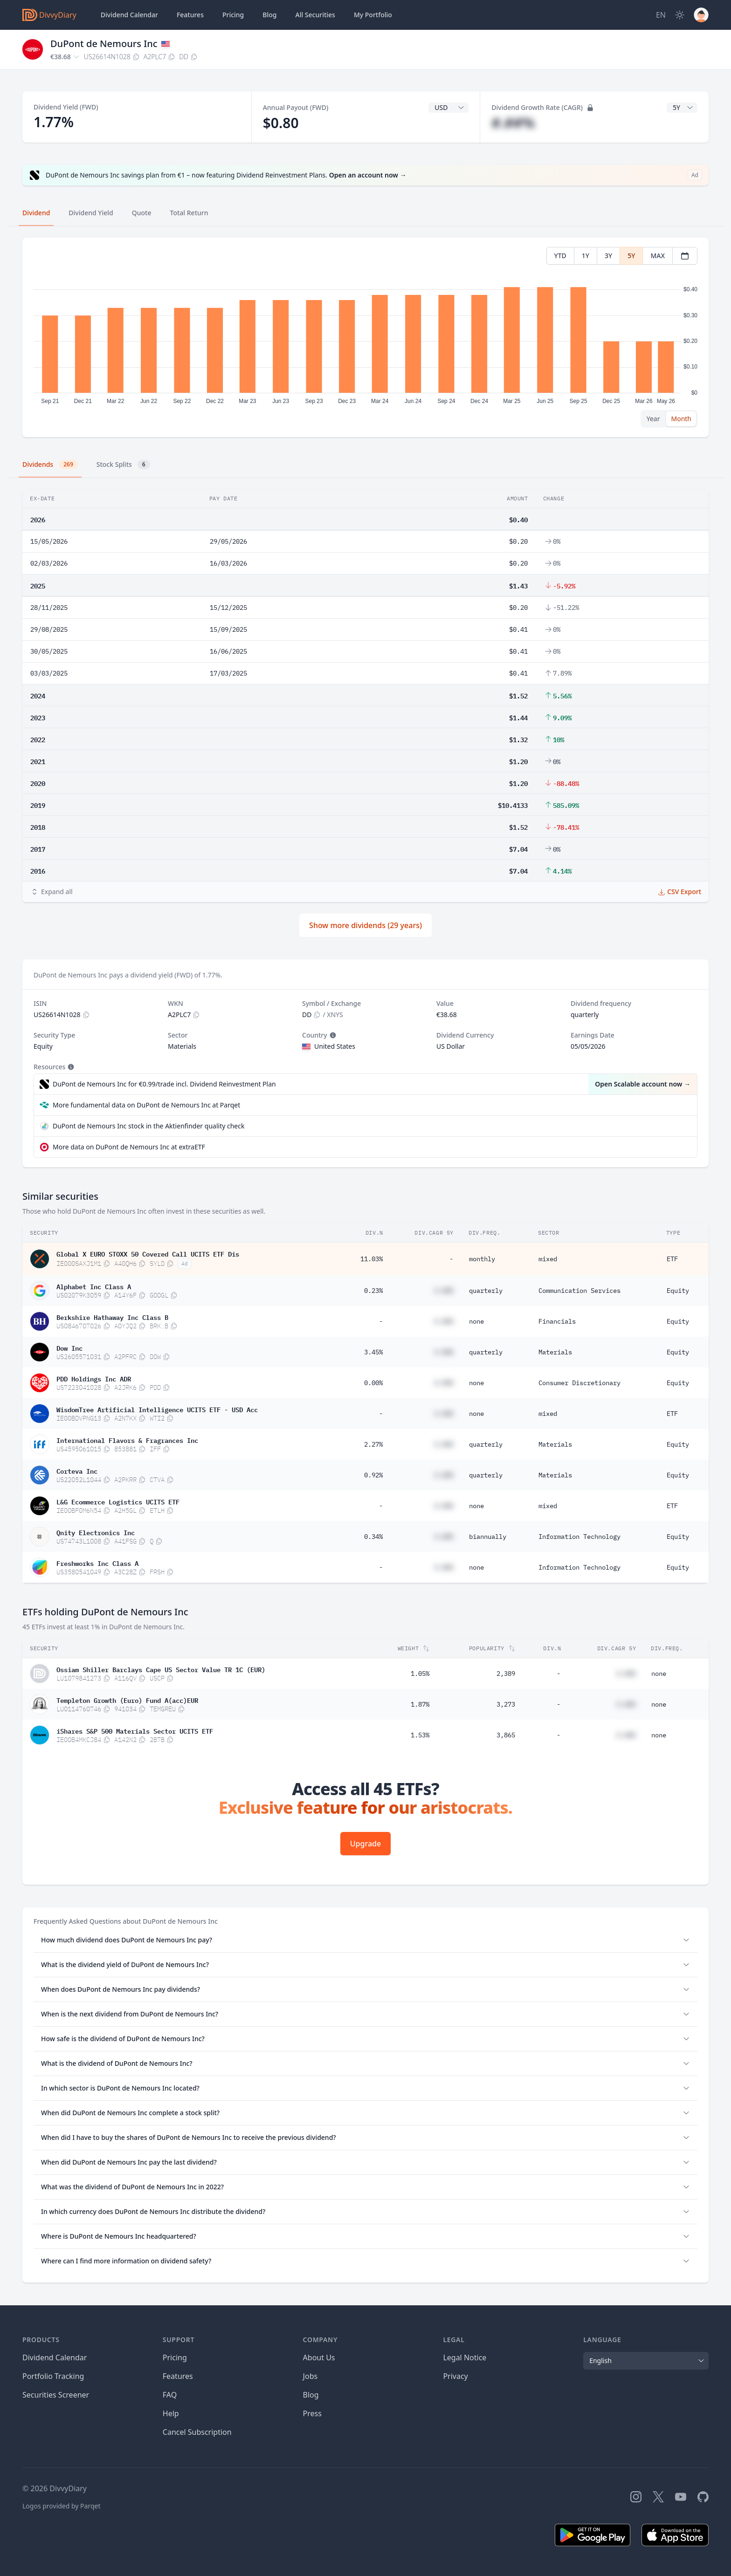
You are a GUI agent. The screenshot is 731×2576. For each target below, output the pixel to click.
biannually (487, 1536)
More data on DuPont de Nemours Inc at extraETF (129, 1146)
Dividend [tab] (36, 212)
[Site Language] (660, 14)
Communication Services (579, 1290)
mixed (547, 1259)
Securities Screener (55, 2395)
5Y (631, 255)
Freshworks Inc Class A (97, 1562)
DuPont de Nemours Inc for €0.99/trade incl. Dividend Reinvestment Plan (164, 1084)
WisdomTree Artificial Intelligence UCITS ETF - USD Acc (157, 1409)
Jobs (310, 2376)
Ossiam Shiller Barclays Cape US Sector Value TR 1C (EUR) (160, 1669)
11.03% (371, 1259)
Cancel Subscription (197, 2432)
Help (171, 2413)
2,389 (506, 1673)
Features (190, 14)
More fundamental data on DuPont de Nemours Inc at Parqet (146, 1104)
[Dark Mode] (679, 15)
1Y (585, 255)
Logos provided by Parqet (61, 2505)
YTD (560, 255)
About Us (319, 2357)
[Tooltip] (332, 1035)
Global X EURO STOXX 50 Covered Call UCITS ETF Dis (147, 1253)
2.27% (373, 1444)
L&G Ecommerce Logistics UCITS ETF (117, 1501)
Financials (557, 1321)
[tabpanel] (365, 337)
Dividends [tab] (50, 464)
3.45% (373, 1352)
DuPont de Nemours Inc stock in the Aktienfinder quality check (148, 1125)
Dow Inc (69, 1347)
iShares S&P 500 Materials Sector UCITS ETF (134, 1730)
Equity (678, 1290)
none (476, 1321)
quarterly (486, 1290)
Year (653, 418)
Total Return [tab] (189, 212)
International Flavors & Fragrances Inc (127, 1439)
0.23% (373, 1290)
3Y (608, 255)
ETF (672, 1259)
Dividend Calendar (129, 14)
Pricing (233, 14)
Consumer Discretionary (579, 1383)
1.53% (420, 1735)
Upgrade (365, 1843)
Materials (555, 1352)
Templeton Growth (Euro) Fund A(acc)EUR (127, 1699)
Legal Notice (464, 2357)
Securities (315, 15)
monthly (482, 1259)
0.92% (373, 1475)
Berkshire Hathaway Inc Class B (112, 1316)
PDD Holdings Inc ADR (93, 1378)
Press (312, 2413)
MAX (657, 255)
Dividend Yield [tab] (91, 212)
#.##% (513, 122)
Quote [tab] (142, 212)
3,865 (506, 1735)
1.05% (420, 1673)
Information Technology (579, 1536)
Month (681, 418)
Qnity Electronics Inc (95, 1532)
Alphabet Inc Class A (93, 1286)
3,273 (506, 1704)
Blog (311, 2395)
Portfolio (373, 15)
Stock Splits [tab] (123, 464)
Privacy (455, 2376)
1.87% (420, 1704)
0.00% (373, 1383)
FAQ (170, 2395)
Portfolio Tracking (53, 2376)
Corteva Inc (76, 1470)
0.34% (373, 1536)
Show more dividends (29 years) (365, 925)
